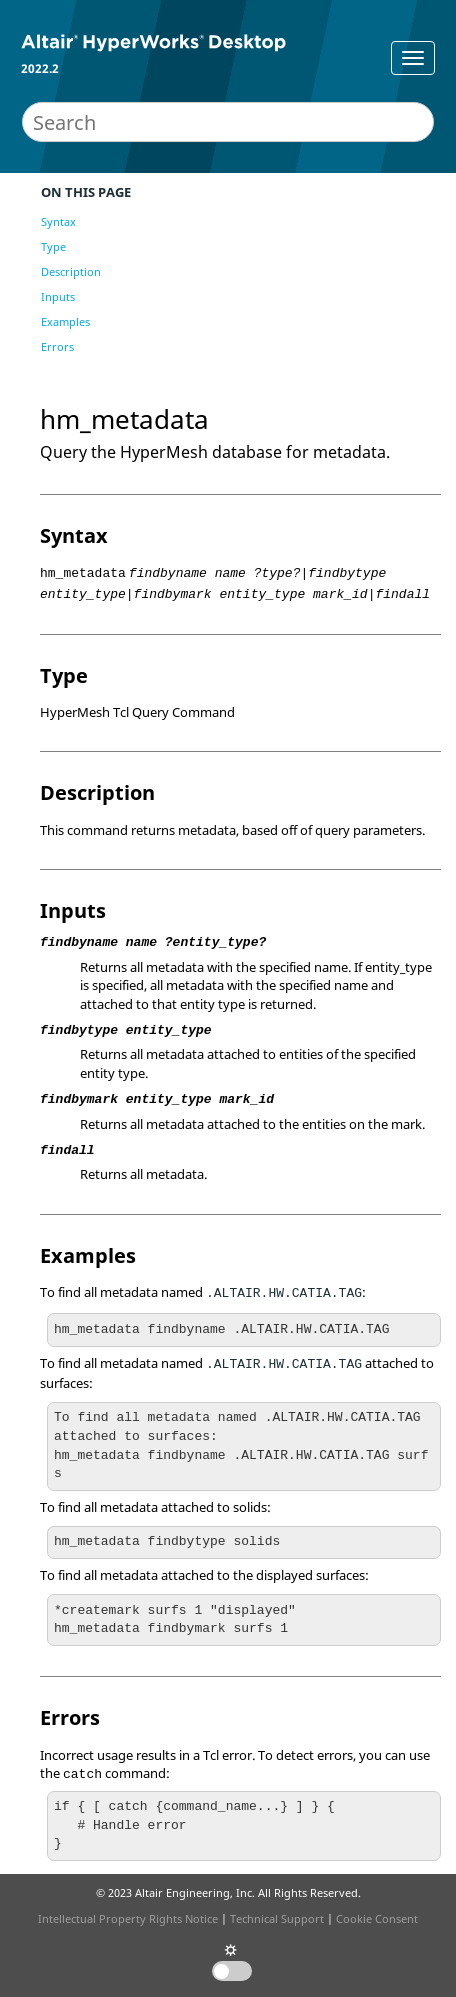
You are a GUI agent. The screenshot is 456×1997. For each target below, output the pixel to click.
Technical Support (277, 1918)
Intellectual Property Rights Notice (128, 1918)
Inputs (58, 296)
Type (53, 246)
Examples (65, 321)
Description (71, 271)
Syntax (58, 221)
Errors (57, 346)
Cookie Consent (377, 1918)
